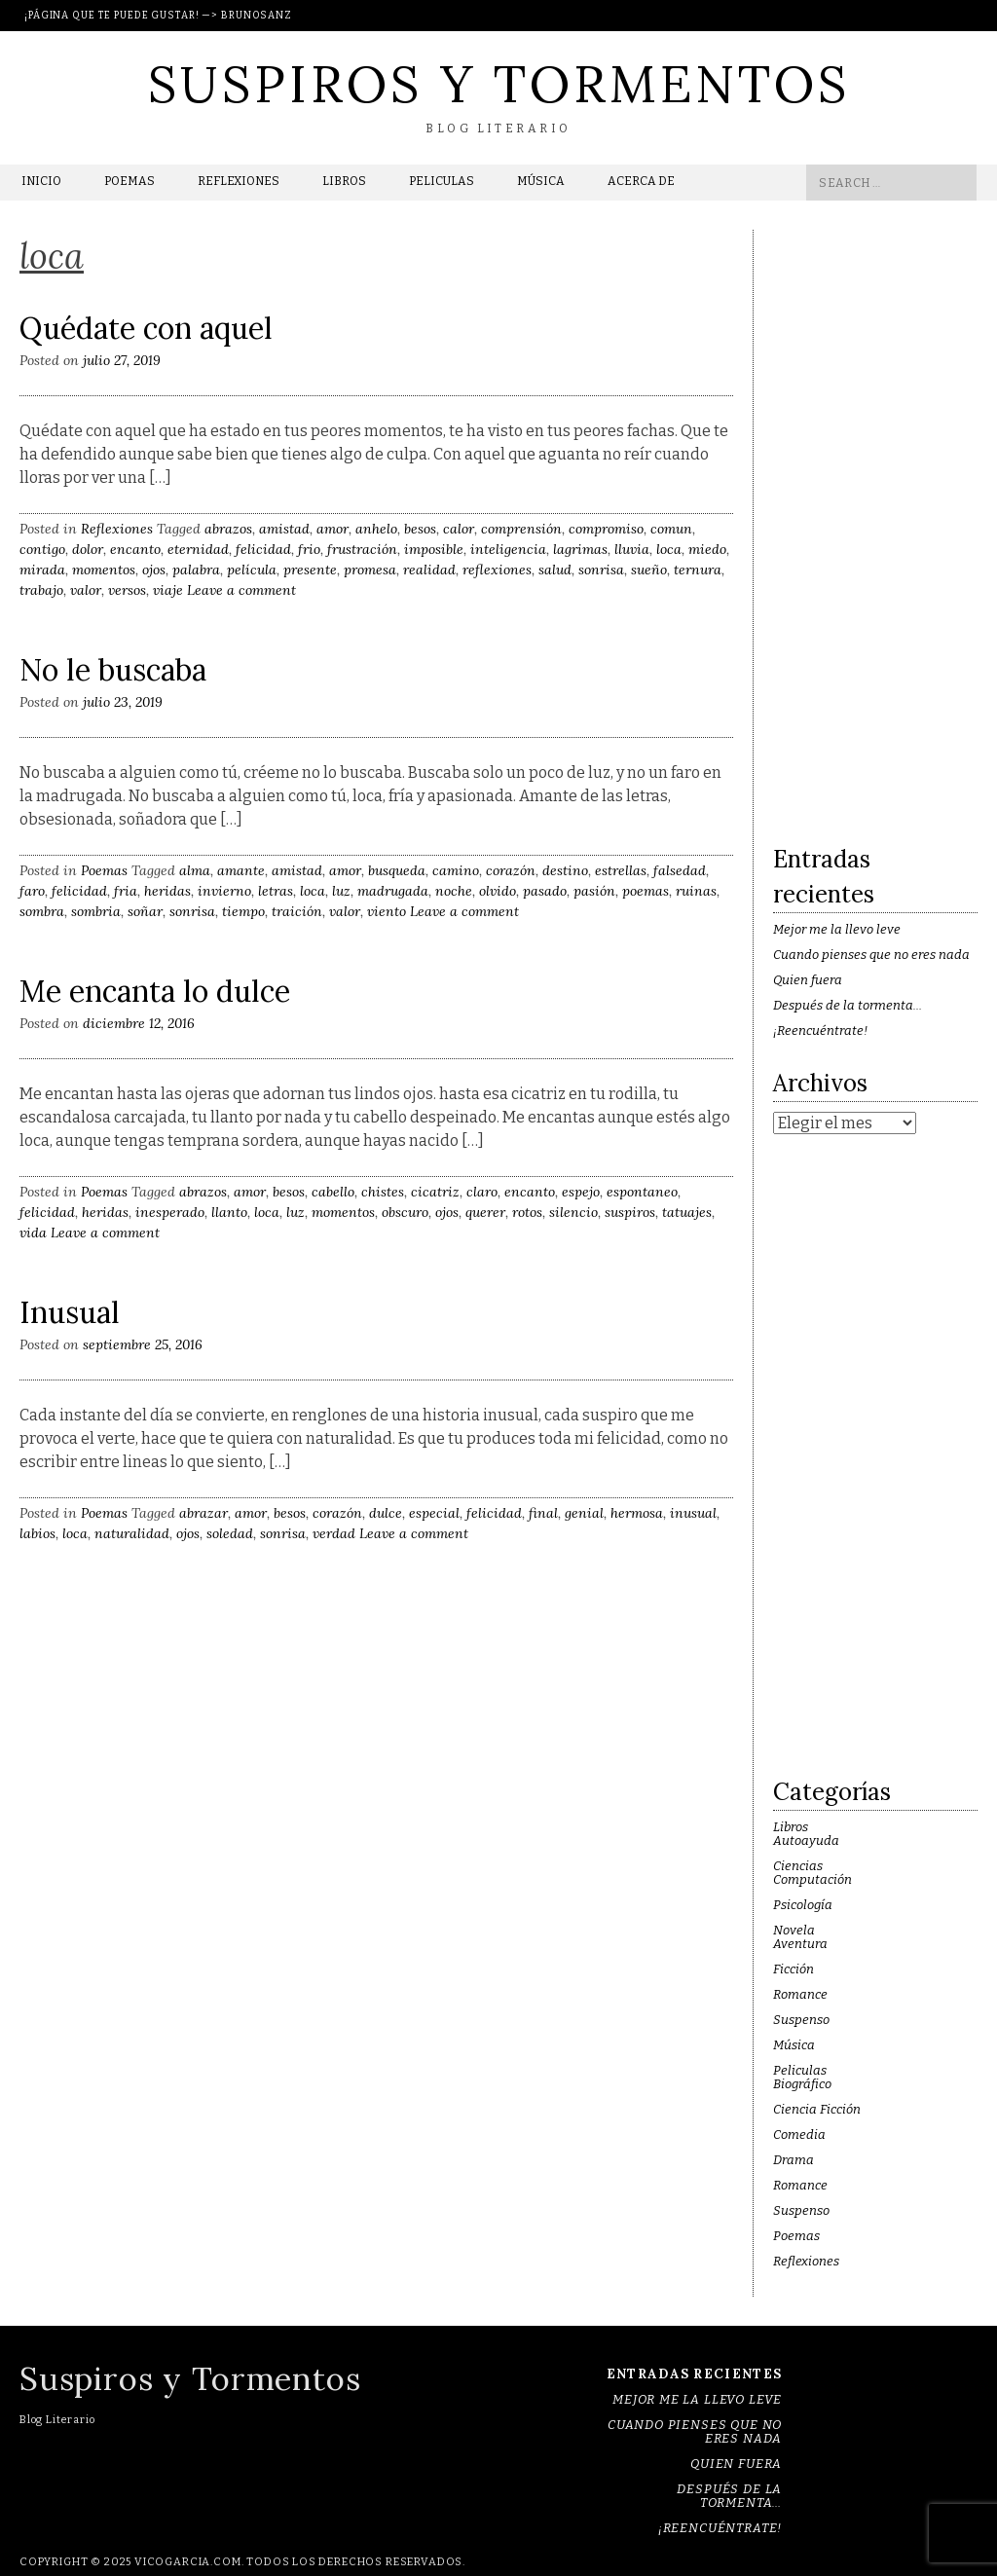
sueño (649, 569)
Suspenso (801, 2019)
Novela (794, 1930)
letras (275, 891)
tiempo (243, 911)
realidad (429, 569)
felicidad (263, 549)
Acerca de (641, 181)
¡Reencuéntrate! (820, 1030)
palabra (196, 569)
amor (332, 528)
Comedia (799, 2134)
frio (309, 549)
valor (85, 590)
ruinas (696, 891)
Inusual (69, 1312)
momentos (103, 569)
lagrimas (580, 549)
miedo (707, 549)
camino (455, 870)
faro (32, 891)
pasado (545, 891)
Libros (344, 181)
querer (485, 1212)
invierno (224, 891)
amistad (284, 528)
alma (194, 870)
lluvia (631, 549)
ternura (697, 569)
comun (671, 528)
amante (241, 870)
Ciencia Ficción (817, 2109)
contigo (42, 549)
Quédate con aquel (146, 328)
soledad (229, 1533)
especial (434, 1513)
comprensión (521, 528)
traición (297, 911)
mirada (42, 569)
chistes (382, 1191)
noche (453, 891)
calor (458, 528)
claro (482, 1191)
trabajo (41, 590)
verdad (334, 1533)
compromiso (606, 528)
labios (37, 1533)
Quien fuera (807, 980)
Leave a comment (241, 590)
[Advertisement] (875, 522)
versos (127, 590)
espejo (581, 1191)
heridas (167, 891)
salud (555, 569)
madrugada (392, 891)
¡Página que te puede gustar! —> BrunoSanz (158, 15)
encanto (135, 549)
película (252, 569)
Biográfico (802, 2084)
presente (310, 569)
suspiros (630, 1212)
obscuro (405, 1212)
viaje (168, 590)
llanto (229, 1212)
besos (420, 528)
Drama (793, 2160)
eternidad (198, 549)
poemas (645, 891)
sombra (41, 911)
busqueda (396, 870)
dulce (385, 1513)
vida (33, 1232)
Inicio (41, 181)
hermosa (636, 1513)
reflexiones (497, 569)
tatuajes (687, 1212)
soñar (145, 911)
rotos (527, 1212)
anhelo (376, 528)
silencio (573, 1212)
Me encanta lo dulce (154, 991)
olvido (497, 891)
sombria (96, 911)
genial (584, 1513)
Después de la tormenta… (847, 1005)
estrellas (620, 870)
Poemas (129, 181)
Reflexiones (238, 181)
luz (341, 891)
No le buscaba (112, 669)
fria (125, 891)
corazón (510, 870)
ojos (154, 569)
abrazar (203, 1513)
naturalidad (131, 1533)
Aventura (800, 1943)
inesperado (169, 1212)
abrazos (228, 528)
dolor (87, 549)
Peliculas (441, 181)
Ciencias (798, 1865)
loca (669, 549)
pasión (594, 891)
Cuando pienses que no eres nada (871, 954)
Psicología (802, 1904)
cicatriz (435, 1191)
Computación (812, 1879)
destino (565, 870)
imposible (433, 549)
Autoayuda (806, 1840)
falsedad (679, 870)
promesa (370, 569)
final (543, 1513)
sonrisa (601, 569)
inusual (693, 1513)
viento (386, 911)
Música (541, 181)
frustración (362, 549)
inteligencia (508, 549)
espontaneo (642, 1191)
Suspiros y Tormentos (499, 84)
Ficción (793, 1969)
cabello (333, 1191)
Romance (800, 1994)
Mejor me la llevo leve (837, 929)
